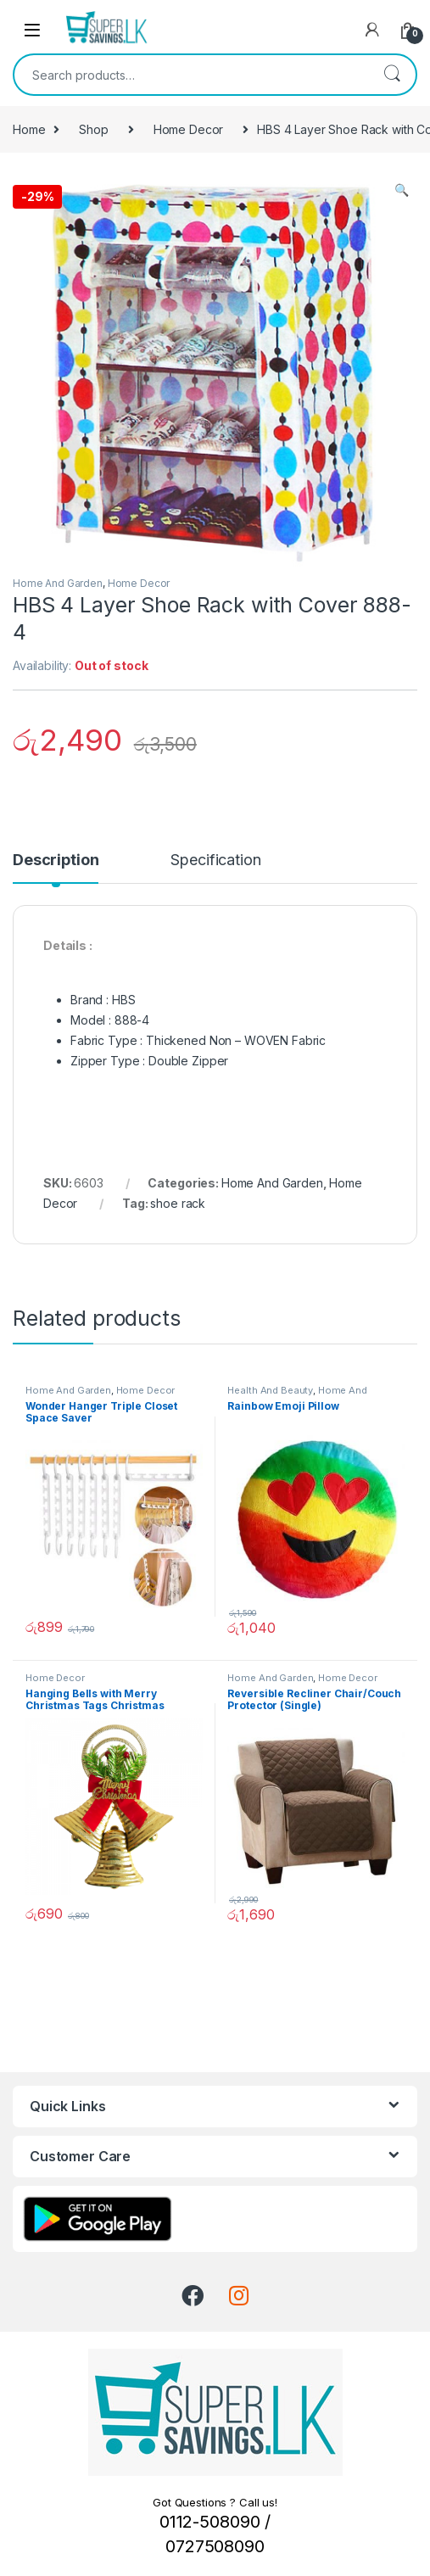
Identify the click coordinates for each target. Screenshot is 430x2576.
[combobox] (191, 74)
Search (392, 74)
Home (29, 129)
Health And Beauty (270, 1390)
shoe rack (177, 1203)
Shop (93, 129)
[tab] (55, 867)
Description (55, 860)
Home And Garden (58, 583)
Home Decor (189, 129)
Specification (215, 860)
